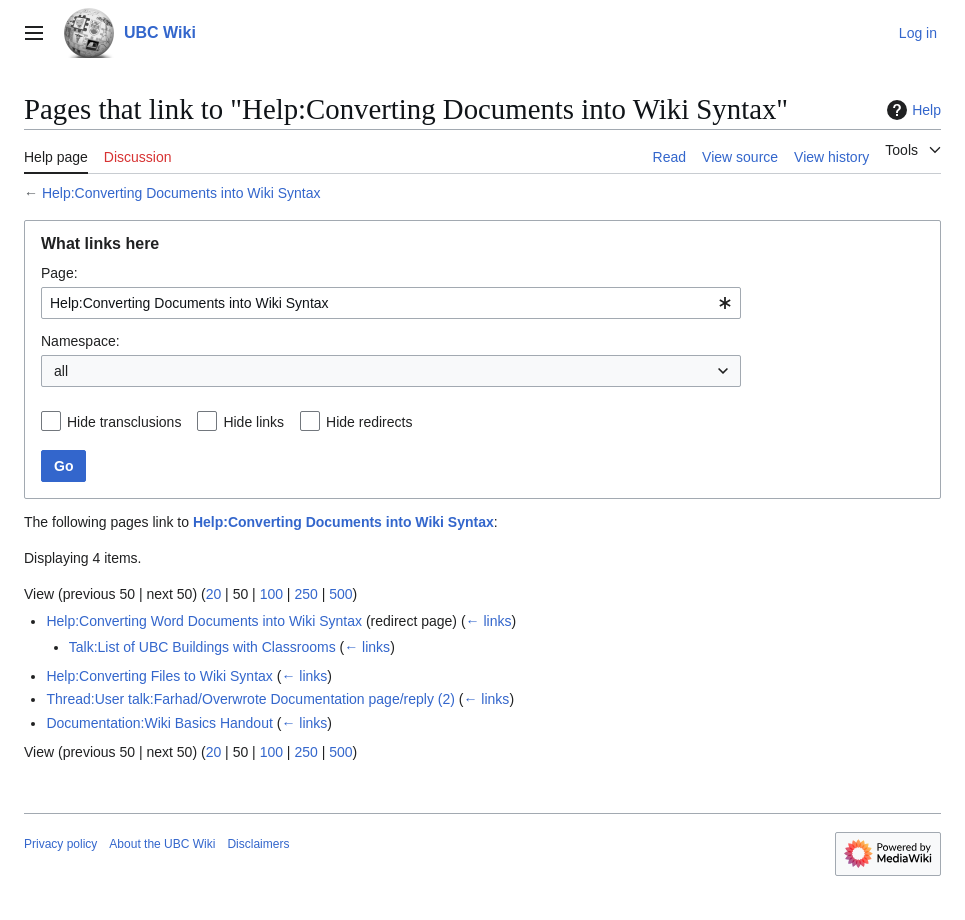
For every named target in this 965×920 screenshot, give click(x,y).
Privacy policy (60, 844)
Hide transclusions (124, 422)
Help (911, 110)
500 (340, 594)
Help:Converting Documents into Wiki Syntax (181, 193)
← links (489, 621)
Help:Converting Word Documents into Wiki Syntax (204, 621)
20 (214, 594)
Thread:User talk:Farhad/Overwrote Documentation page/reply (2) (250, 699)
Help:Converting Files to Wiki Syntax (159, 676)
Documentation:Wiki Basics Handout (159, 723)
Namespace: (80, 341)
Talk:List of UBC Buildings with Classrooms (202, 647)
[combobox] (391, 303)
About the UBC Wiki (162, 844)
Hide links (253, 422)
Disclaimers (258, 844)
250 (305, 594)
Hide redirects (369, 422)
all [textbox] (61, 371)
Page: (59, 273)
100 (271, 594)
